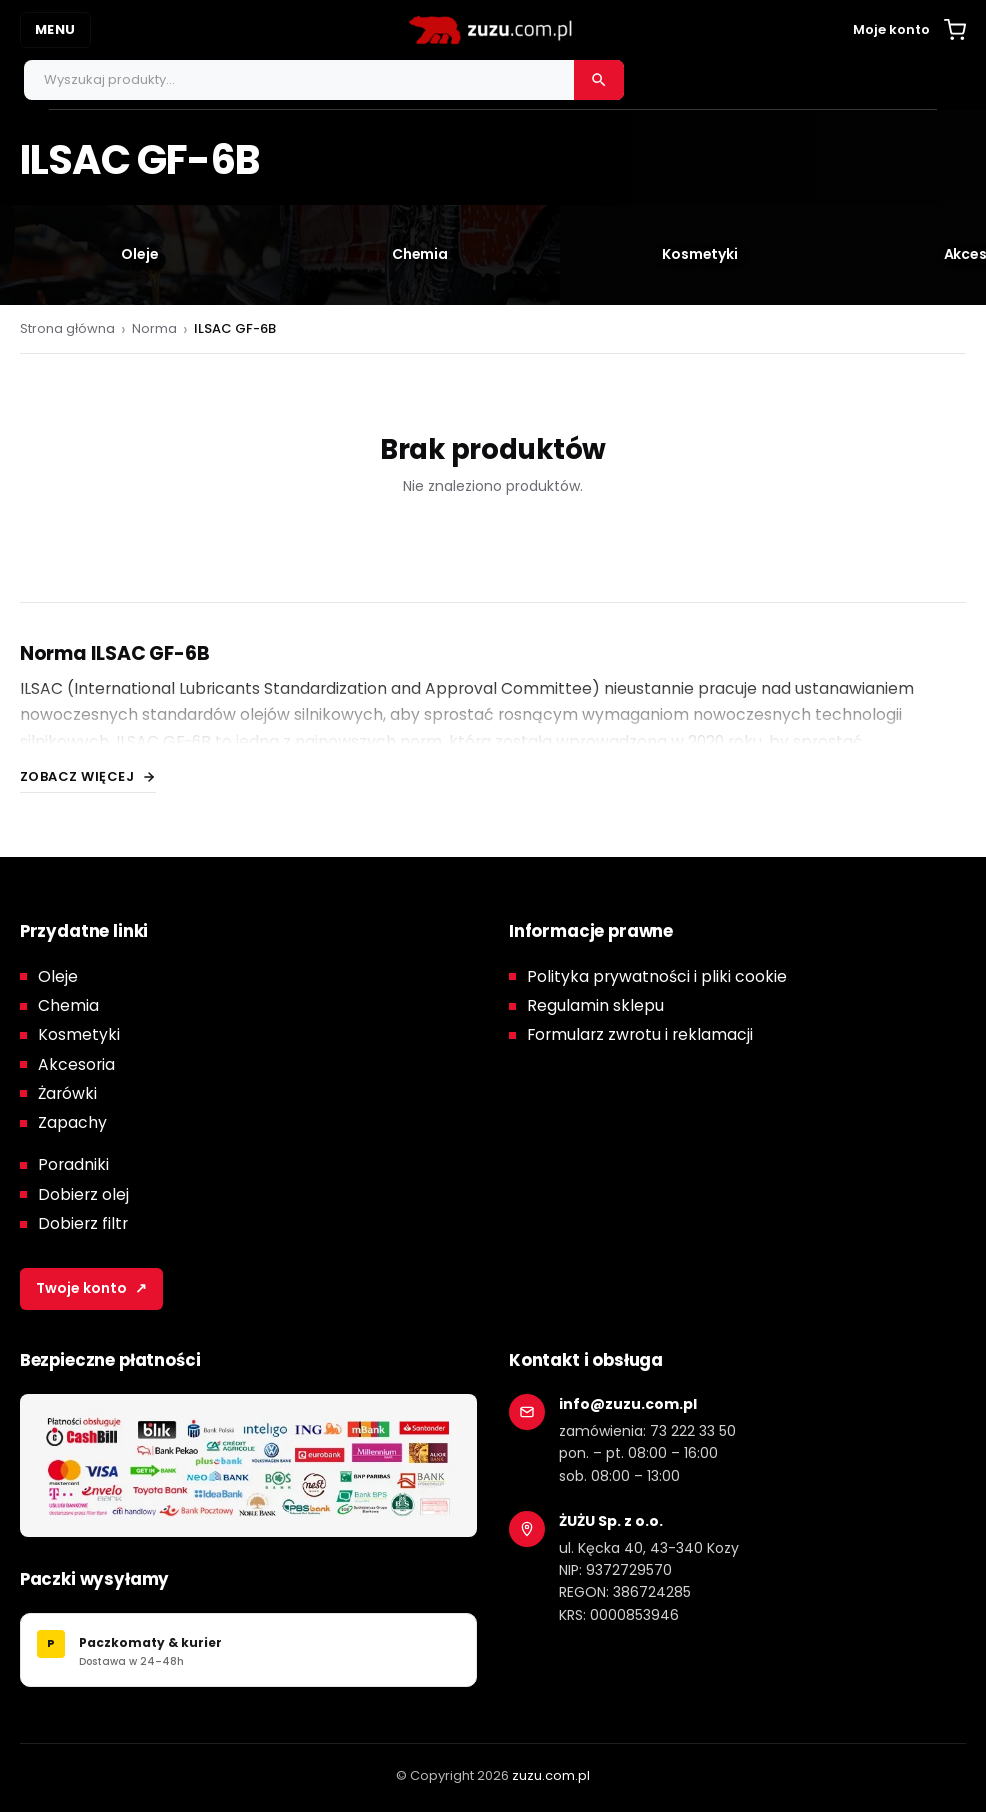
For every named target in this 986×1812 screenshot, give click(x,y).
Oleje (58, 976)
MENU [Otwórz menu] (55, 29)
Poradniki (73, 1164)
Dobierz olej (83, 1194)
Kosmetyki (79, 1034)
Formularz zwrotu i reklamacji (640, 1034)
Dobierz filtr (83, 1223)
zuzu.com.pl (551, 1775)
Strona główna (67, 328)
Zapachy (72, 1122)
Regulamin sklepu (595, 1005)
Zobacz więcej (77, 776)
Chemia (68, 1005)
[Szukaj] (599, 80)
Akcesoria (76, 1064)
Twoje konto (91, 1289)
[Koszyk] (955, 30)
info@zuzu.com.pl (628, 1404)
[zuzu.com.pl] (493, 30)
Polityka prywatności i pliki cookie (657, 976)
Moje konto (891, 29)
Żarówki (67, 1093)
